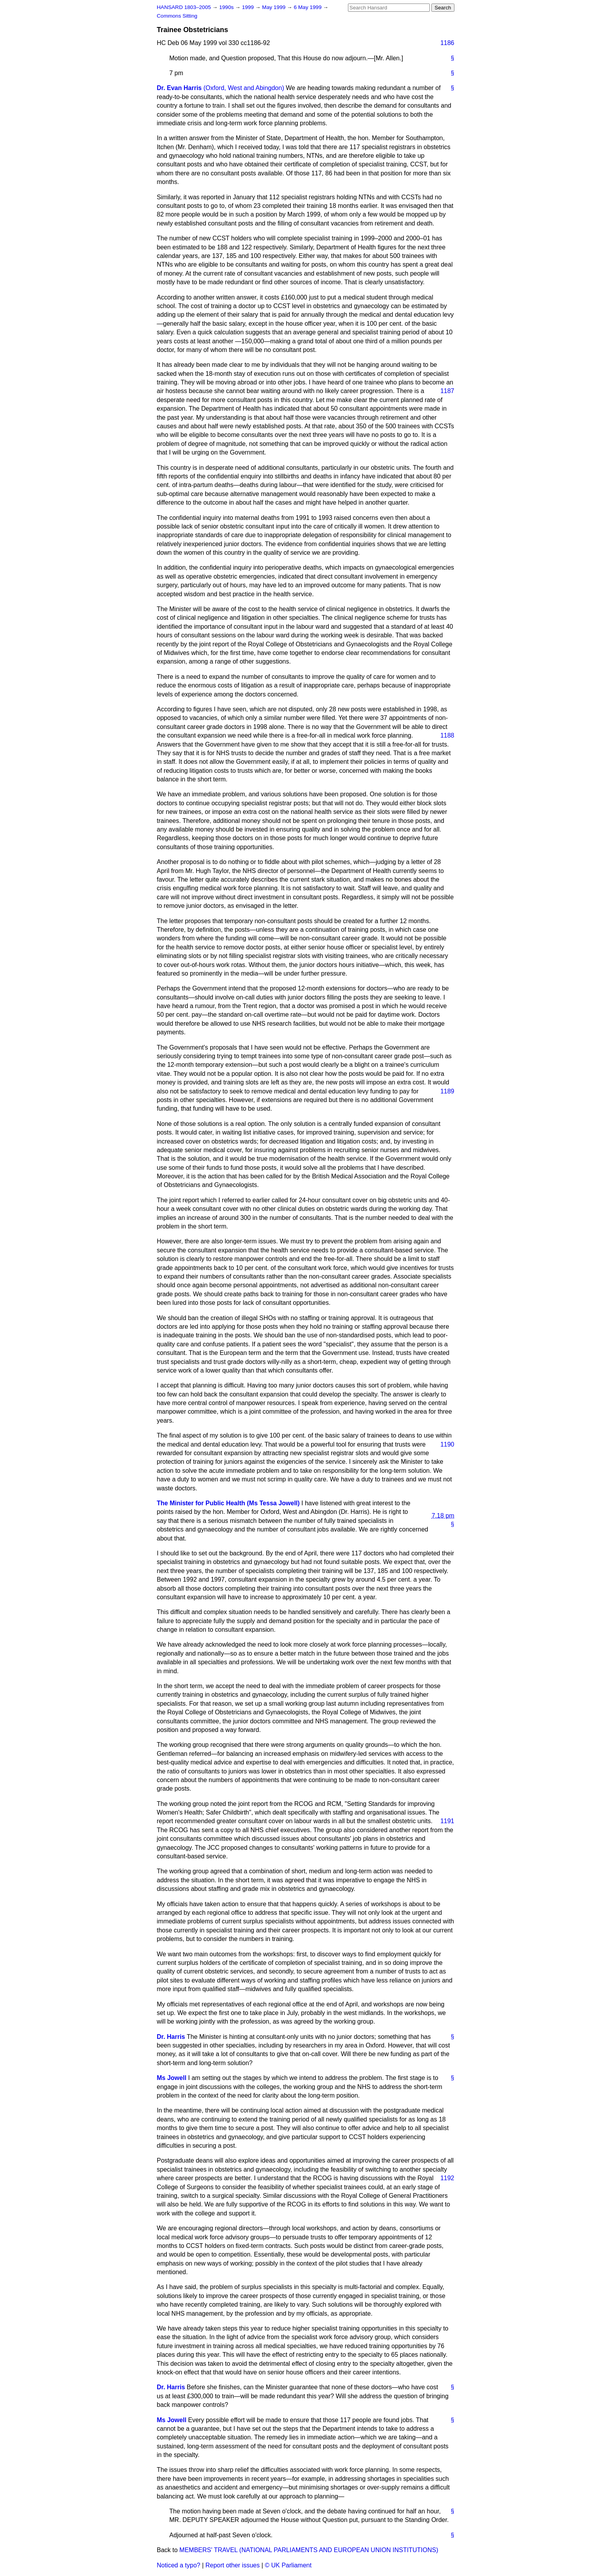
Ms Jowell (172, 2078)
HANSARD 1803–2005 (184, 7)
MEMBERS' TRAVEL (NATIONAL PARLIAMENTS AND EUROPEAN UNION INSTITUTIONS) (308, 2550)
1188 (447, 735)
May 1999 (274, 7)
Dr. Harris (171, 2036)
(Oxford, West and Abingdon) (244, 88)
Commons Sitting (177, 16)
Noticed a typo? (178, 2565)
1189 (447, 1091)
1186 (447, 43)
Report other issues (232, 2565)
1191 (447, 1821)
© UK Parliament (288, 2565)
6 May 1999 (308, 7)
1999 (248, 7)
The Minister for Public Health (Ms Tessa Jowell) (228, 1503)
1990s (227, 7)
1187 (447, 391)
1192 (447, 2178)
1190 (447, 1444)
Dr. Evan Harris (179, 88)
